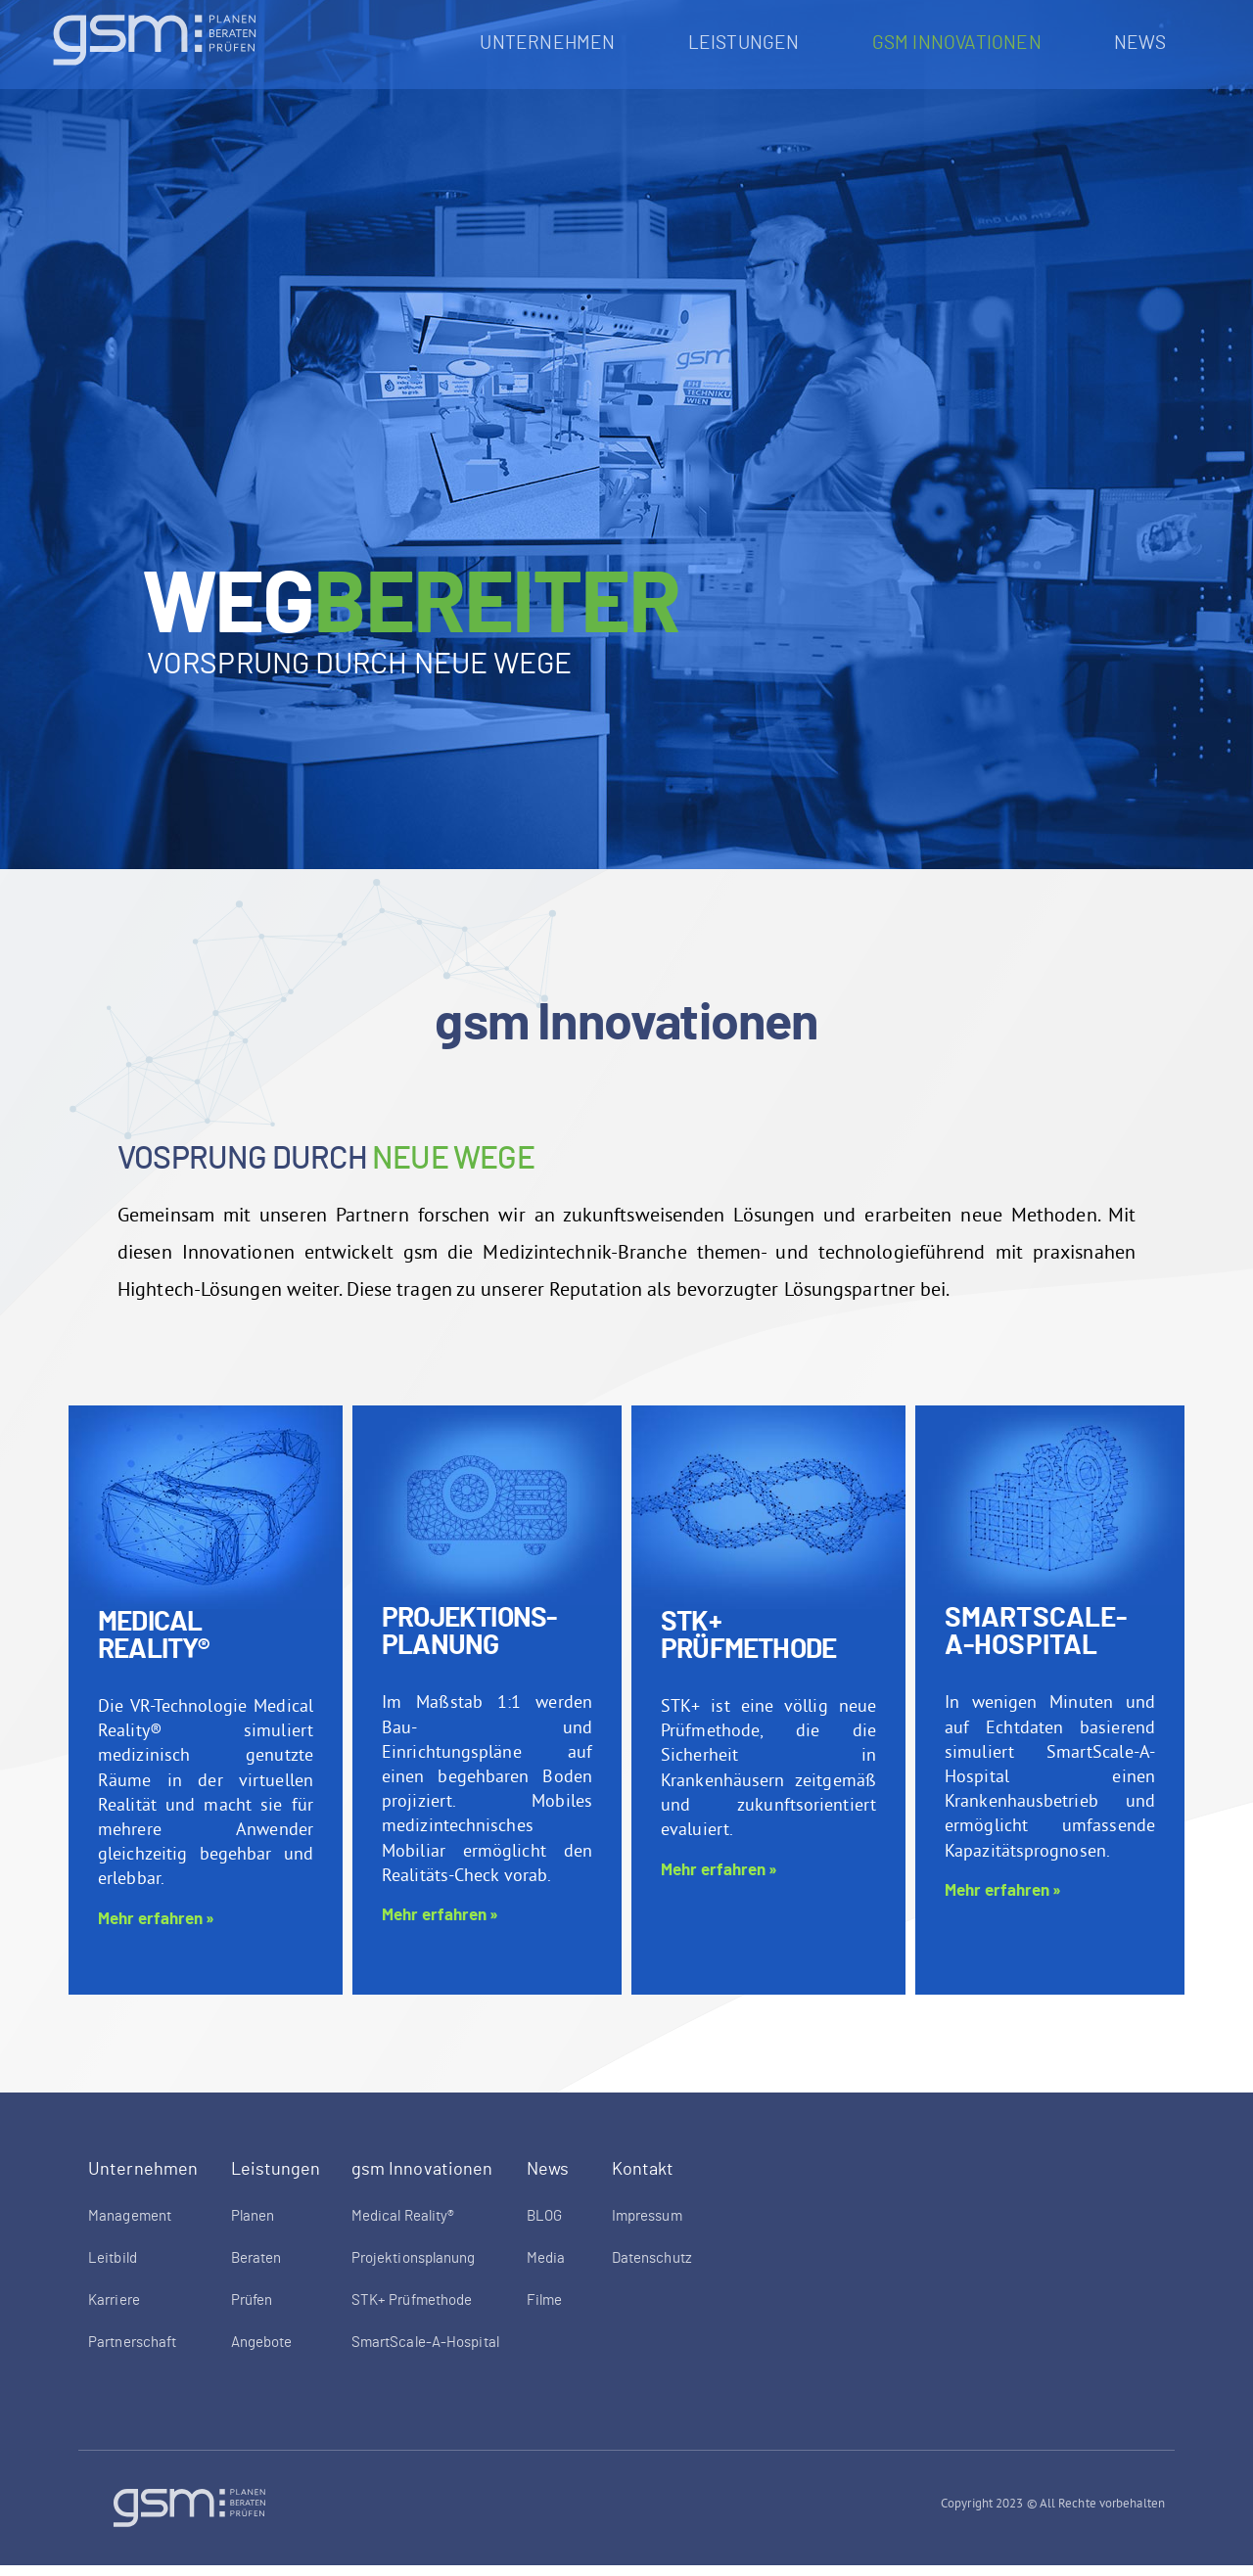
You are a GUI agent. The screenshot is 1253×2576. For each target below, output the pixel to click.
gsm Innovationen (961, 44)
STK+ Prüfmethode (748, 1648)
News (1145, 44)
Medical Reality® (153, 1648)
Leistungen (749, 44)
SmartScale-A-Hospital (1036, 1644)
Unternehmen (552, 44)
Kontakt (643, 2181)
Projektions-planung (469, 1644)
